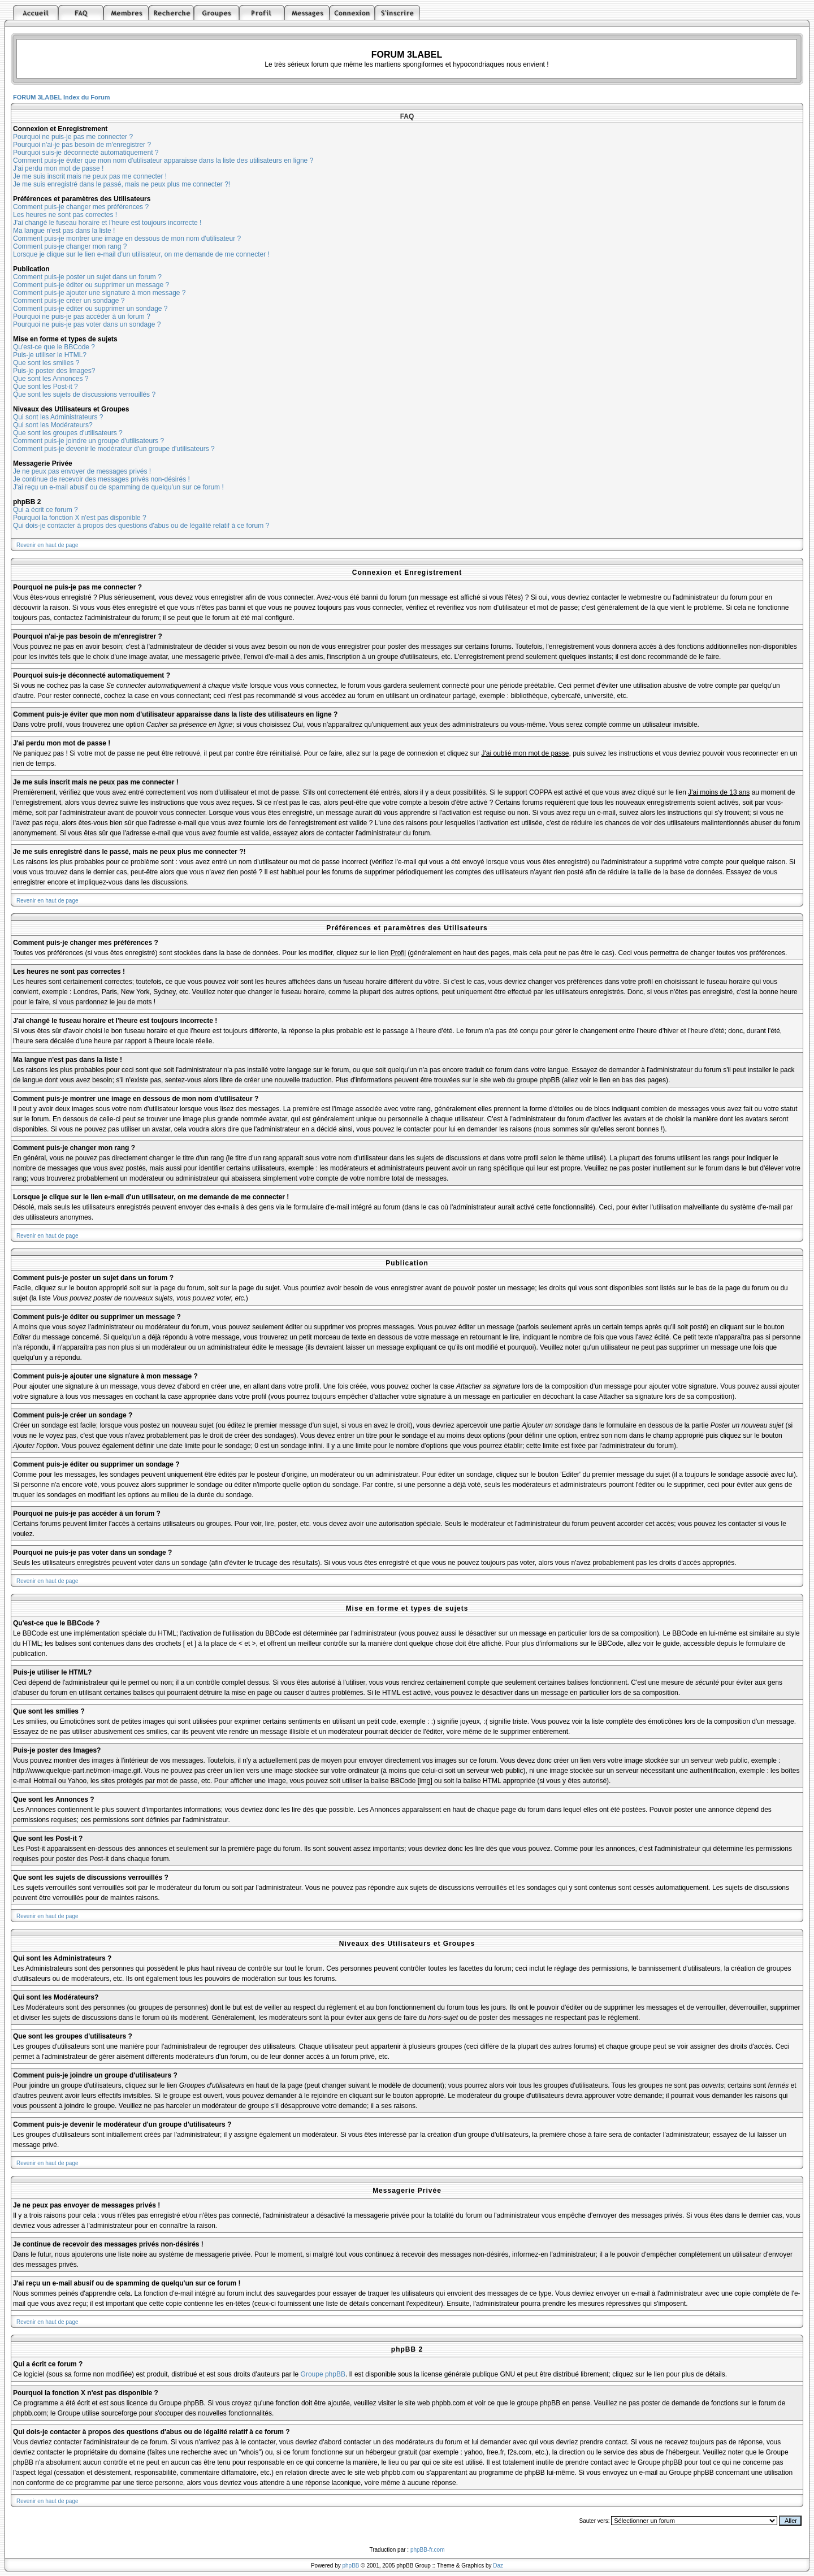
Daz (498, 2565)
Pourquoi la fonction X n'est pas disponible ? (79, 518)
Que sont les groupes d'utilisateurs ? (68, 433)
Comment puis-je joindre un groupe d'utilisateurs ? (88, 441)
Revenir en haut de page (47, 545)
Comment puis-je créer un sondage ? (68, 301)
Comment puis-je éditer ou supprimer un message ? (91, 285)
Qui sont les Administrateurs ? (58, 417)
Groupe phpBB (323, 2374)
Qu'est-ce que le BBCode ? (54, 347)
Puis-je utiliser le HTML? (49, 355)
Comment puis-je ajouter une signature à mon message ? (99, 293)
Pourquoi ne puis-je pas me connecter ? (73, 137)
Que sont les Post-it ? (45, 387)
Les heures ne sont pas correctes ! (65, 215)
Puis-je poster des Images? (54, 371)
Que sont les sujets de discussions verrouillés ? (84, 394)
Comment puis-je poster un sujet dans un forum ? (87, 277)
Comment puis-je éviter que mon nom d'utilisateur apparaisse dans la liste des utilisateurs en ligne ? (163, 160)
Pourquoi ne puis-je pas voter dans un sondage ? (87, 324)
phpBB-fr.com (427, 2550)
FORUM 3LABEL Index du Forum (61, 97)
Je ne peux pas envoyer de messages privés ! (82, 471)
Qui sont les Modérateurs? (53, 425)
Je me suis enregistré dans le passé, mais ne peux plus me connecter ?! (121, 184)
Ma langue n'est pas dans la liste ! (64, 231)
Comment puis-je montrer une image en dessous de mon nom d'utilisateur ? (127, 238)
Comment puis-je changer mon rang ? (70, 246)
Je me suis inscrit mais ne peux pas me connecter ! (90, 176)
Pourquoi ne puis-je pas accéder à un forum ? (81, 316)
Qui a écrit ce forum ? (45, 510)
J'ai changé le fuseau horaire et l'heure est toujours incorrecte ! (107, 223)
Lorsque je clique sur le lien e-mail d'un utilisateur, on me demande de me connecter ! (141, 254)
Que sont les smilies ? (46, 363)
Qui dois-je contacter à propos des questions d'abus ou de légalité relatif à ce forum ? (141, 526)
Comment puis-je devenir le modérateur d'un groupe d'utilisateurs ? (114, 449)
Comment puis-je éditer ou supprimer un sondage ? (90, 309)
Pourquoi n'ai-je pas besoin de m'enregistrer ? (82, 145)
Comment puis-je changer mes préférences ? (81, 207)
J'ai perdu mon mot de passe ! (58, 168)
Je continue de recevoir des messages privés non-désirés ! (101, 479)
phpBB (351, 2565)
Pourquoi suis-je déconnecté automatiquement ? (86, 153)
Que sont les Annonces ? (50, 379)
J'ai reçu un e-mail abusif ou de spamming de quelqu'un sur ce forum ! (118, 487)
